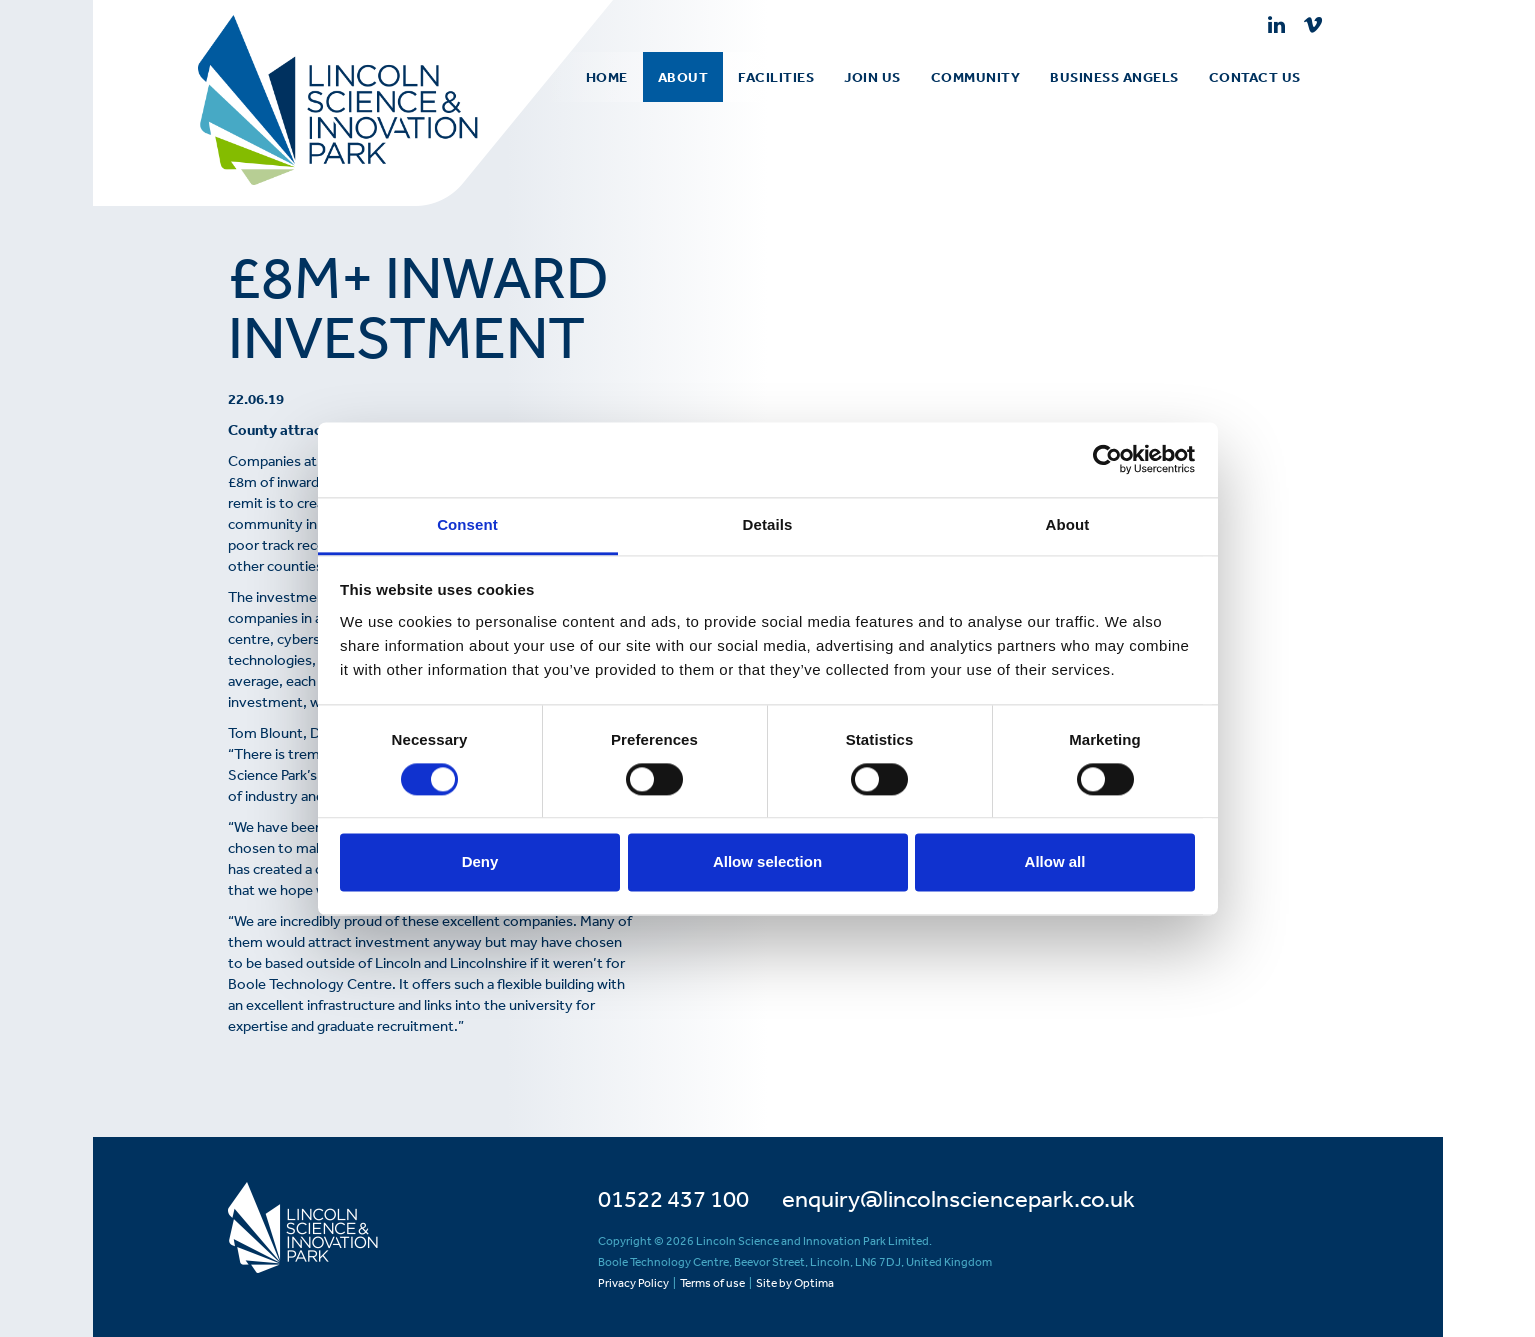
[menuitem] (683, 77)
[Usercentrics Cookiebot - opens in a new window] (1107, 459)
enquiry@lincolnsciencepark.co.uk (958, 1198)
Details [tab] (768, 524)
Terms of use (712, 1283)
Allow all (1055, 862)
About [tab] (1068, 524)
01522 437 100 (673, 1198)
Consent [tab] (467, 524)
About (683, 77)
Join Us (872, 77)
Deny (480, 862)
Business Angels (1114, 77)
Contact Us (1255, 77)
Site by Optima (795, 1283)
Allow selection (767, 862)
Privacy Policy (633, 1283)
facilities (776, 77)
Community (976, 77)
